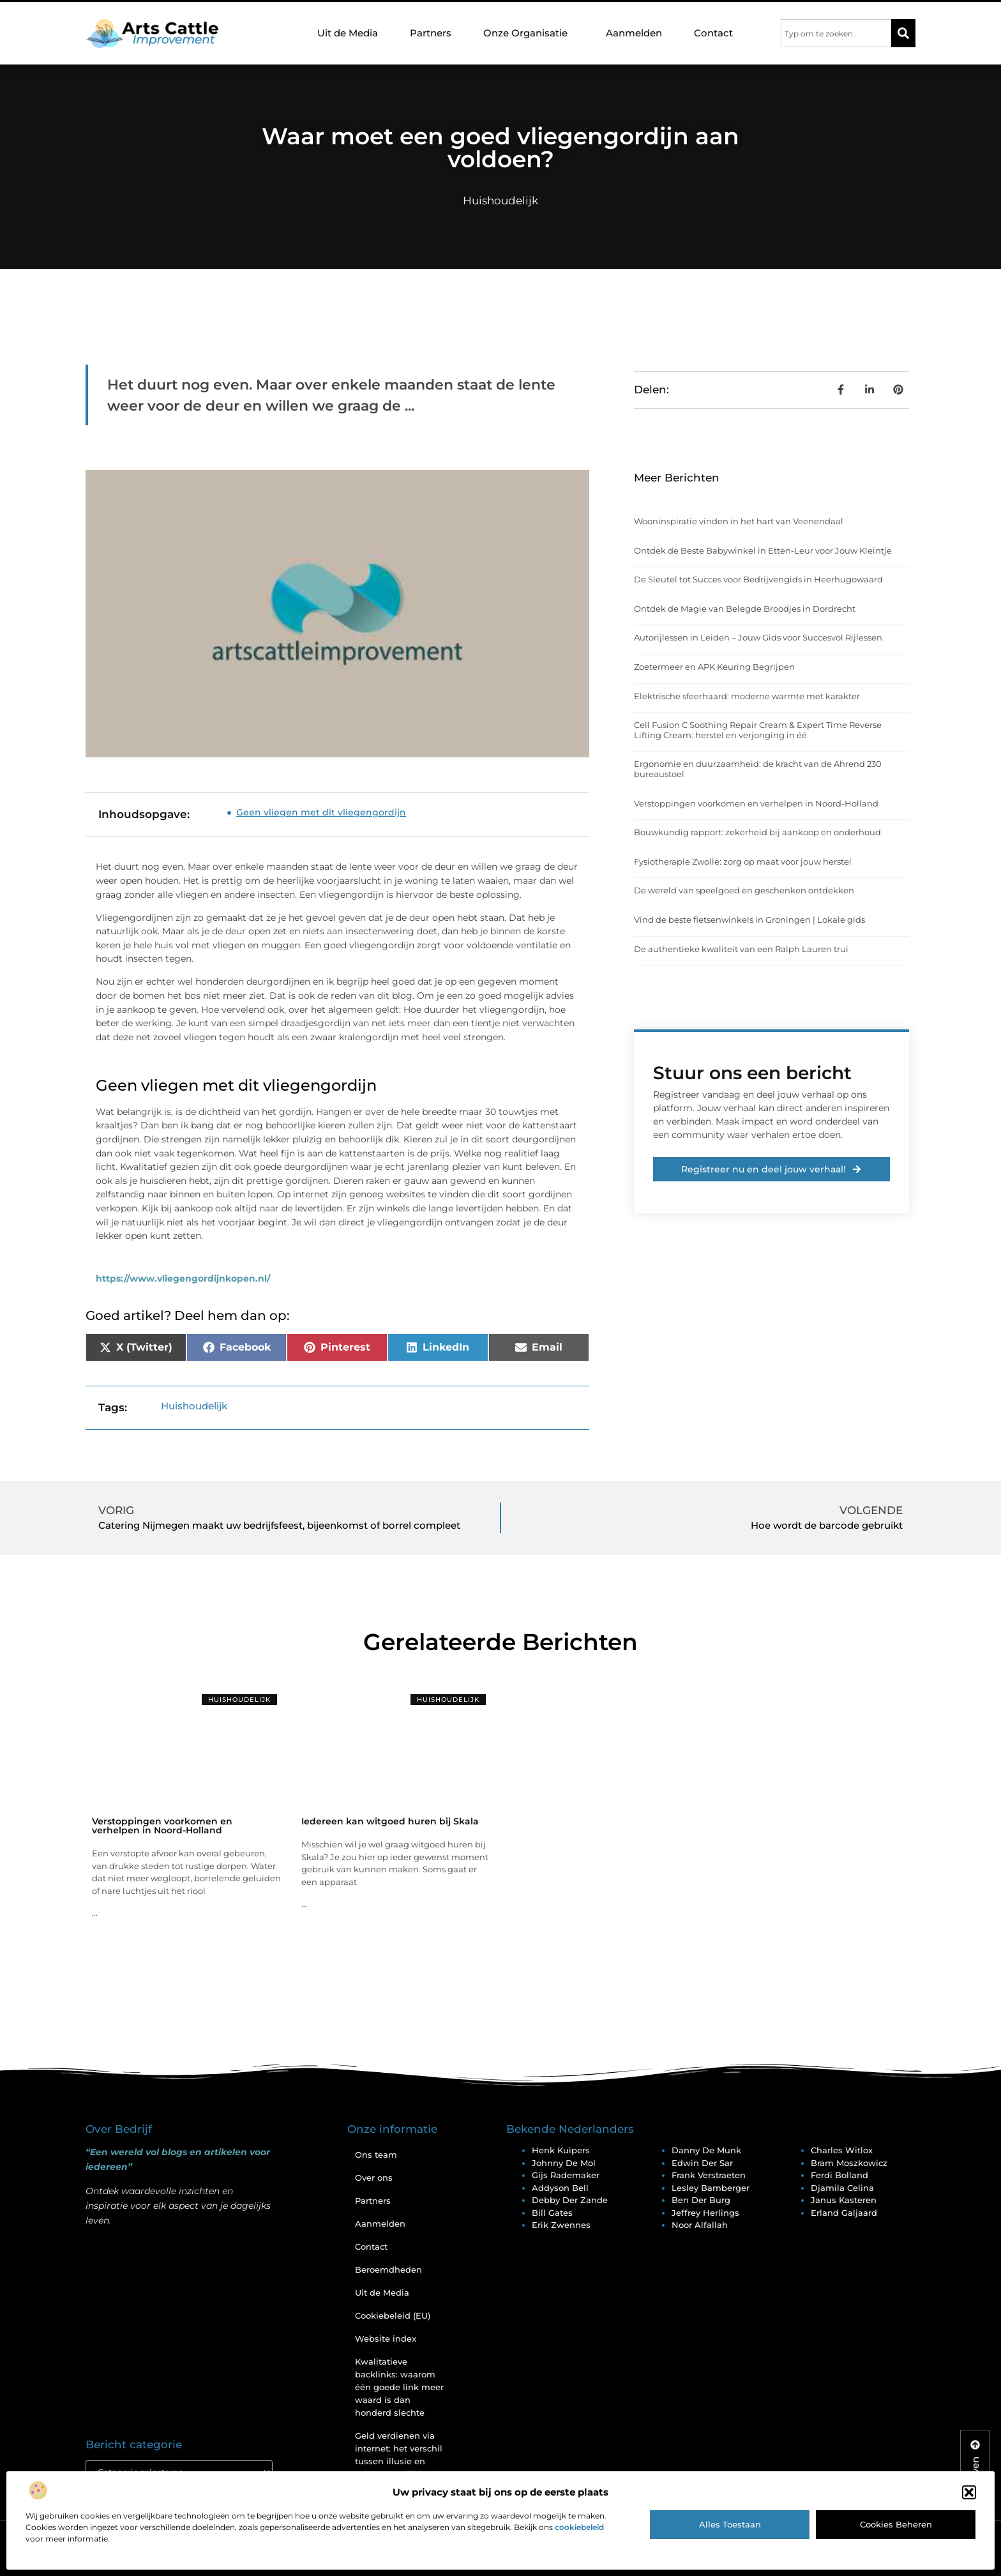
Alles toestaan (730, 2524)
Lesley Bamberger (710, 2188)
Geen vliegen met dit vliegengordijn (321, 812)
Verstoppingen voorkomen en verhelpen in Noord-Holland (756, 803)
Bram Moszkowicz (849, 2163)
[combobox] (836, 33)
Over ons (374, 2177)
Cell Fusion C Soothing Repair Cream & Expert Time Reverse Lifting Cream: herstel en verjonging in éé (758, 730)
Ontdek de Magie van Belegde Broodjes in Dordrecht (744, 608)
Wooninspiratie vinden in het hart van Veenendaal (738, 521)
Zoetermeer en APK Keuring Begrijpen (714, 667)
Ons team (376, 2154)
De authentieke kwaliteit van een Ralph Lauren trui (741, 949)
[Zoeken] (903, 33)
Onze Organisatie (528, 33)
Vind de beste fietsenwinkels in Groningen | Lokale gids (749, 919)
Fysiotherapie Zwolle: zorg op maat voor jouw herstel (743, 861)
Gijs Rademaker (565, 2175)
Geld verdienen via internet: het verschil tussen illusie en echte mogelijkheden (400, 2454)
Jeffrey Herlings (705, 2213)
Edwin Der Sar (702, 2163)
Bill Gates (552, 2213)
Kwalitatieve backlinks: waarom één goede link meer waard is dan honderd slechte (399, 2387)
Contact (713, 33)
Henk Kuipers (561, 2150)
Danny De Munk (706, 2150)
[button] (969, 2492)
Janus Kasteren (844, 2200)
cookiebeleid (579, 2527)
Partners (430, 33)
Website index (385, 2338)
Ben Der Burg (701, 2200)
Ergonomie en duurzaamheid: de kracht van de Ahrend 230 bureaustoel (758, 769)
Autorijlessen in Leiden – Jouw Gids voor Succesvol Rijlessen (758, 637)
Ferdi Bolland (839, 2175)
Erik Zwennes (561, 2225)
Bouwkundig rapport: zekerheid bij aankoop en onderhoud (757, 832)
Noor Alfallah (700, 2225)
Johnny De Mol (564, 2163)
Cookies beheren (896, 2524)
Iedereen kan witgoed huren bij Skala (390, 1821)
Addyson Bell (560, 2188)
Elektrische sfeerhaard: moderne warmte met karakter (747, 696)
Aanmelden (634, 33)
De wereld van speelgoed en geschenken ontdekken (744, 890)
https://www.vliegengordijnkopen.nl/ (183, 1278)
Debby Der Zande (570, 2200)
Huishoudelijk (500, 200)
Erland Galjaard (844, 2213)
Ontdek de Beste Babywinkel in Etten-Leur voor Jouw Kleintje (763, 550)
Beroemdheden (388, 2269)
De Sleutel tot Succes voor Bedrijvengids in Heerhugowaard (758, 579)
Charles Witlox (842, 2150)
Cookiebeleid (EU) (392, 2315)
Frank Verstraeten (709, 2175)
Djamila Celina (842, 2188)
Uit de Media (347, 33)
